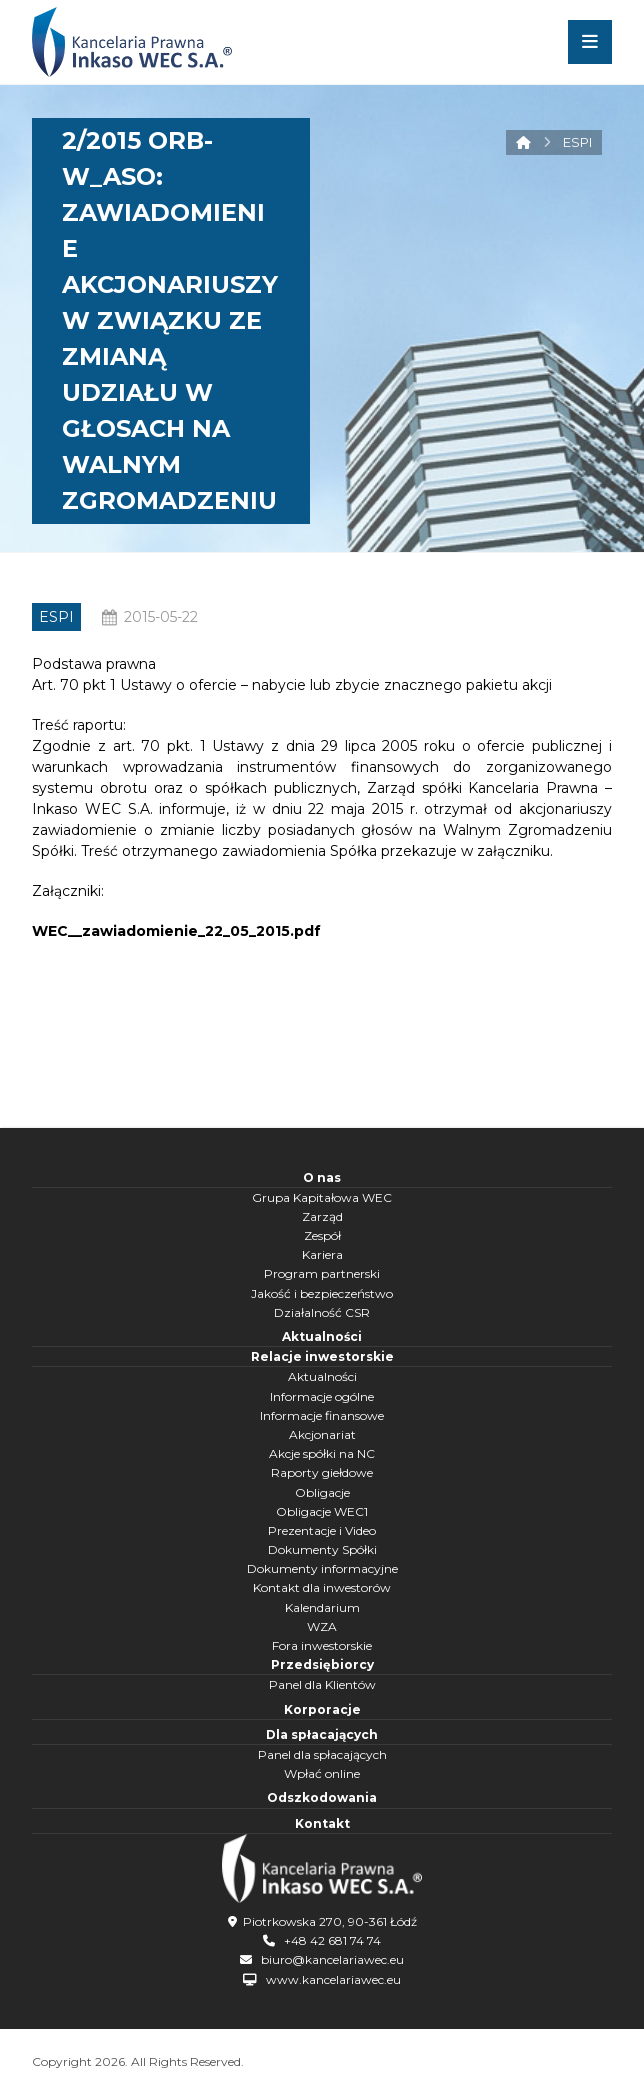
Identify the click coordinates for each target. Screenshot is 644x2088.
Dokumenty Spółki (322, 1549)
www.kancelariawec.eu (333, 1979)
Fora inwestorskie (322, 1645)
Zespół (322, 1235)
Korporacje (322, 1709)
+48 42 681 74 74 (332, 1940)
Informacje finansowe (322, 1415)
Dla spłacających (322, 1734)
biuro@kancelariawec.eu (332, 1959)
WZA (322, 1626)
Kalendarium (322, 1607)
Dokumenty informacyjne (322, 1568)
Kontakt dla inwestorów (322, 1587)
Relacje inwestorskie (322, 1356)
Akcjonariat (322, 1434)
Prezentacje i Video (322, 1530)
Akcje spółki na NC (322, 1453)
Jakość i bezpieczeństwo (322, 1293)
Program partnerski (322, 1273)
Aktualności (322, 1336)
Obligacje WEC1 (322, 1511)
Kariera (322, 1254)
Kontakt (322, 1823)
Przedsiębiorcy (322, 1664)
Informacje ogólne (322, 1396)
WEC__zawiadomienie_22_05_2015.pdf (176, 931)
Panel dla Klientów (322, 1684)
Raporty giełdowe (322, 1472)
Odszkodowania (322, 1797)
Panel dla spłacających (322, 1754)
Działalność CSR (322, 1312)
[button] (590, 42)
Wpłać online (322, 1773)
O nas (322, 1177)
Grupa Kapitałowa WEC (322, 1197)
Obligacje (322, 1492)
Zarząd (322, 1216)
